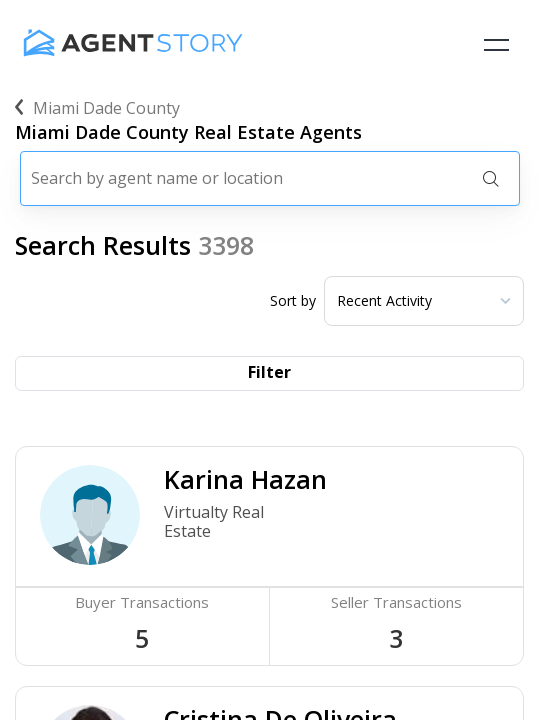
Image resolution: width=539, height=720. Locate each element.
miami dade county (97, 108)
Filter (269, 372)
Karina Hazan (245, 479)
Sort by (293, 301)
